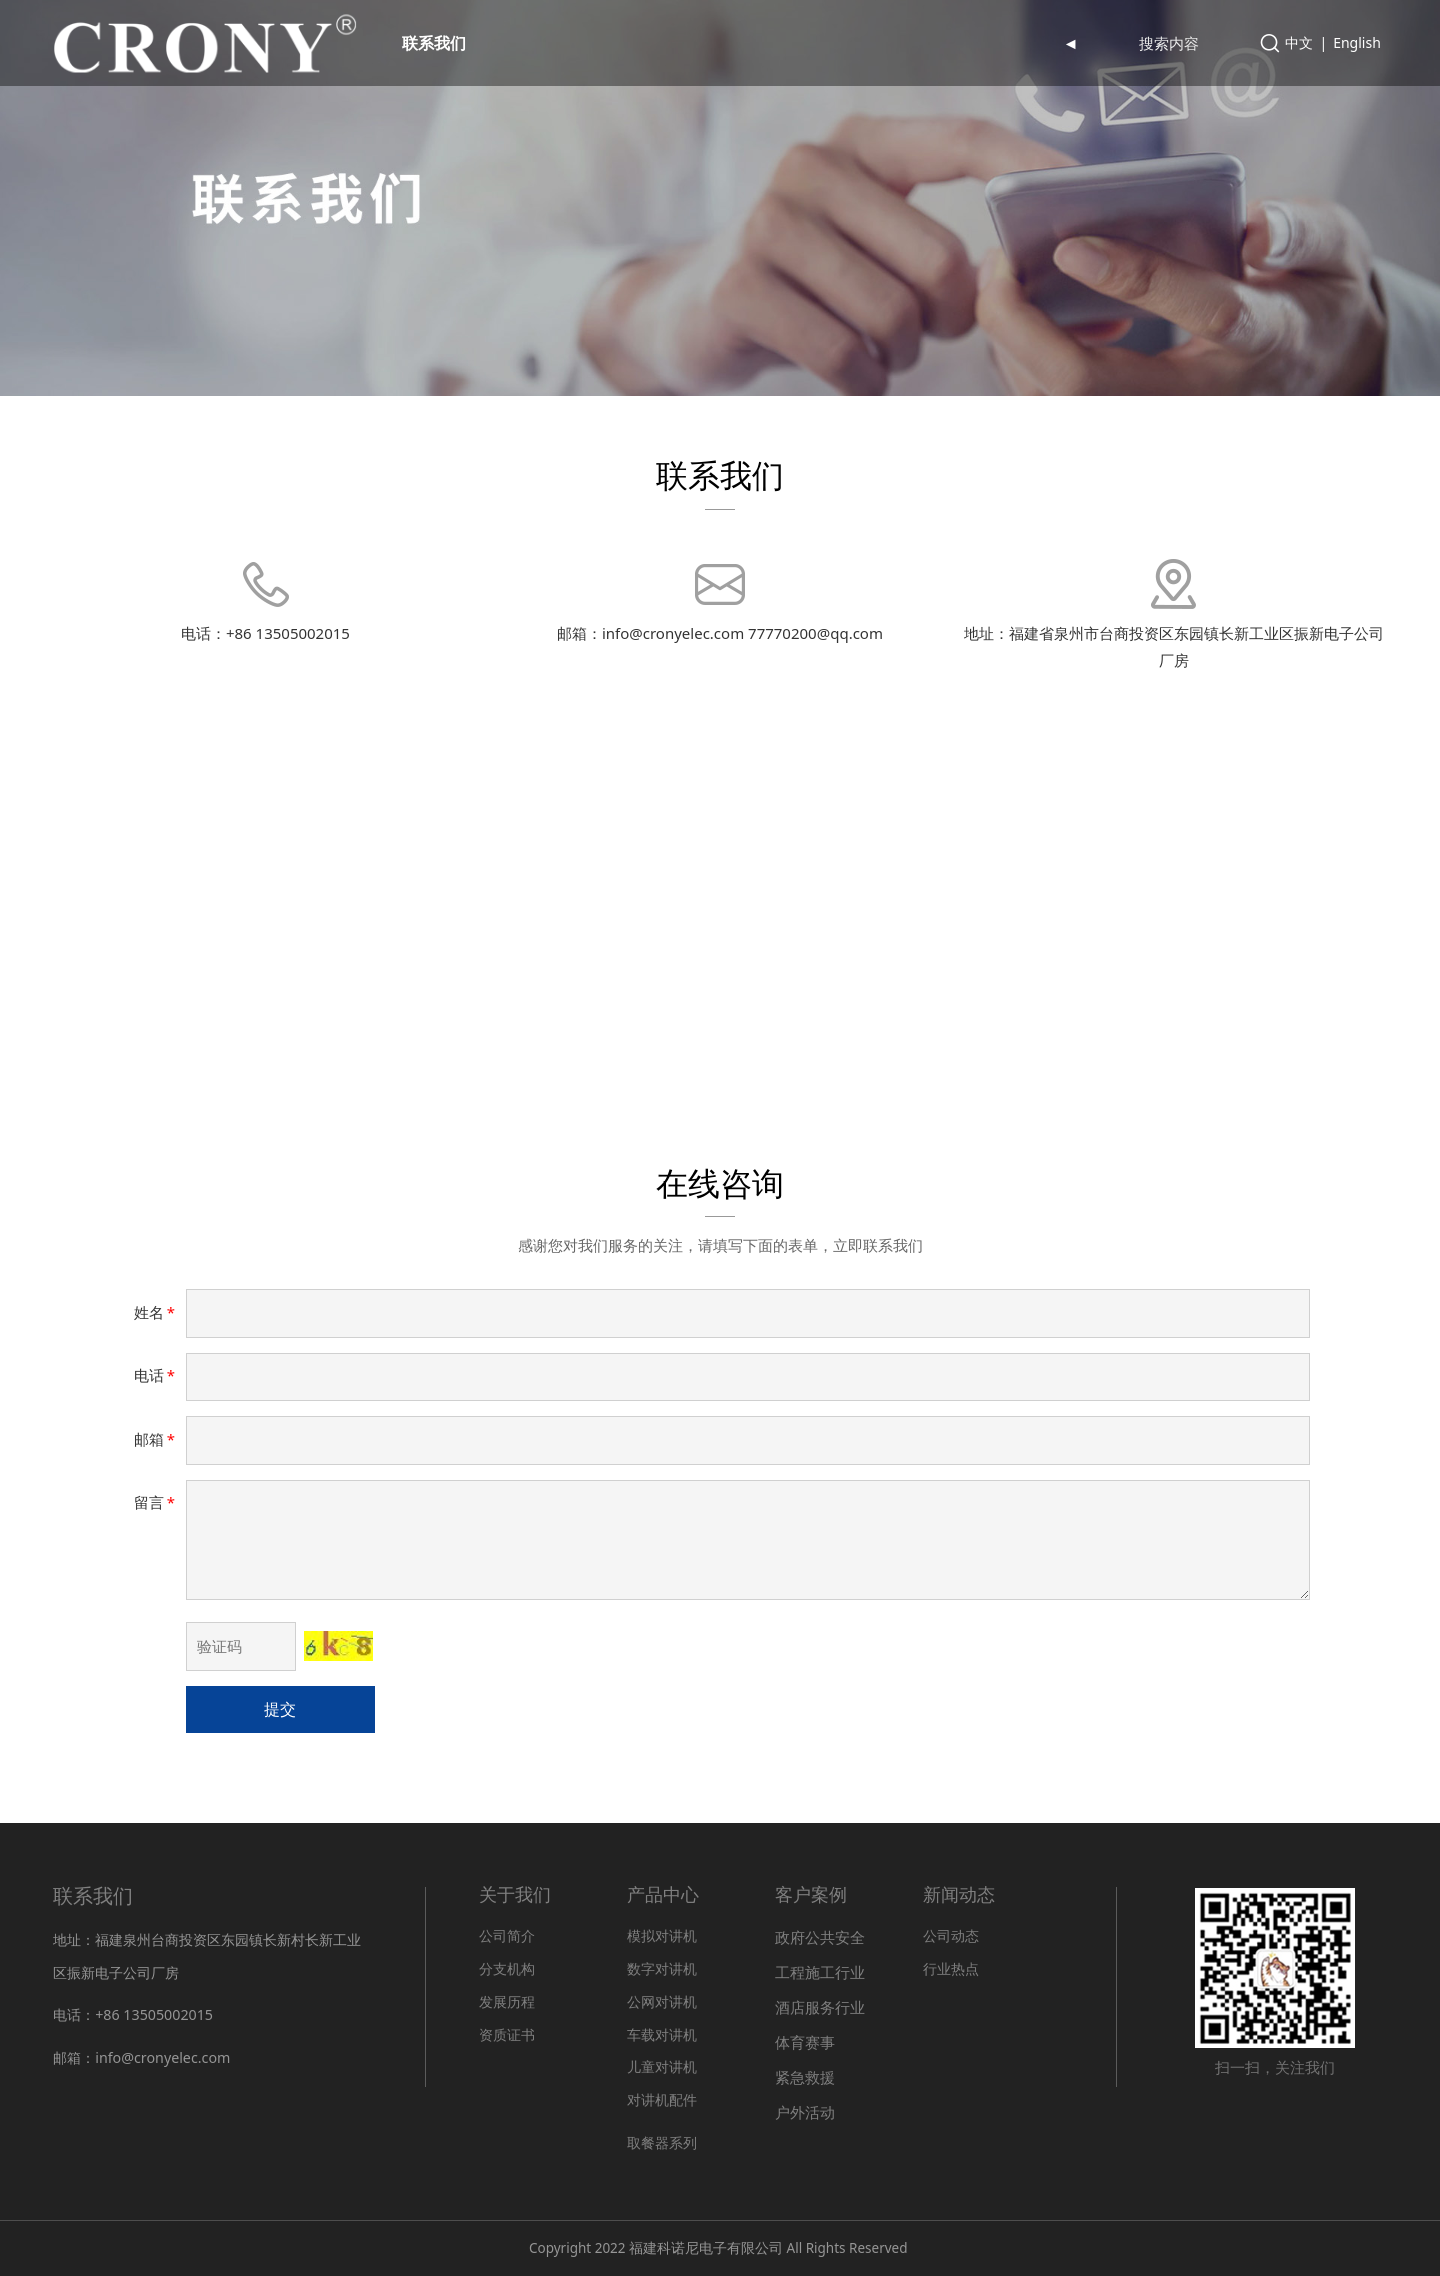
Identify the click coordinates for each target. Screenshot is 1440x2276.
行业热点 (951, 1968)
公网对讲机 (662, 2001)
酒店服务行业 (820, 2007)
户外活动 (805, 2112)
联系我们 (434, 43)
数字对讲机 (662, 1968)
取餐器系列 (662, 2143)
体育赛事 (805, 2042)
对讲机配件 (662, 2099)
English (1357, 42)
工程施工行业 (820, 1972)
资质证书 (507, 2034)
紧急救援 (805, 2077)
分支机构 (507, 1968)
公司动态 (951, 1935)
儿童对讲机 (662, 2066)
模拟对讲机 (662, 1935)
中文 (1299, 42)
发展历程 (507, 2001)
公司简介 (507, 1935)
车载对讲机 (662, 2034)
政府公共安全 (820, 1937)
